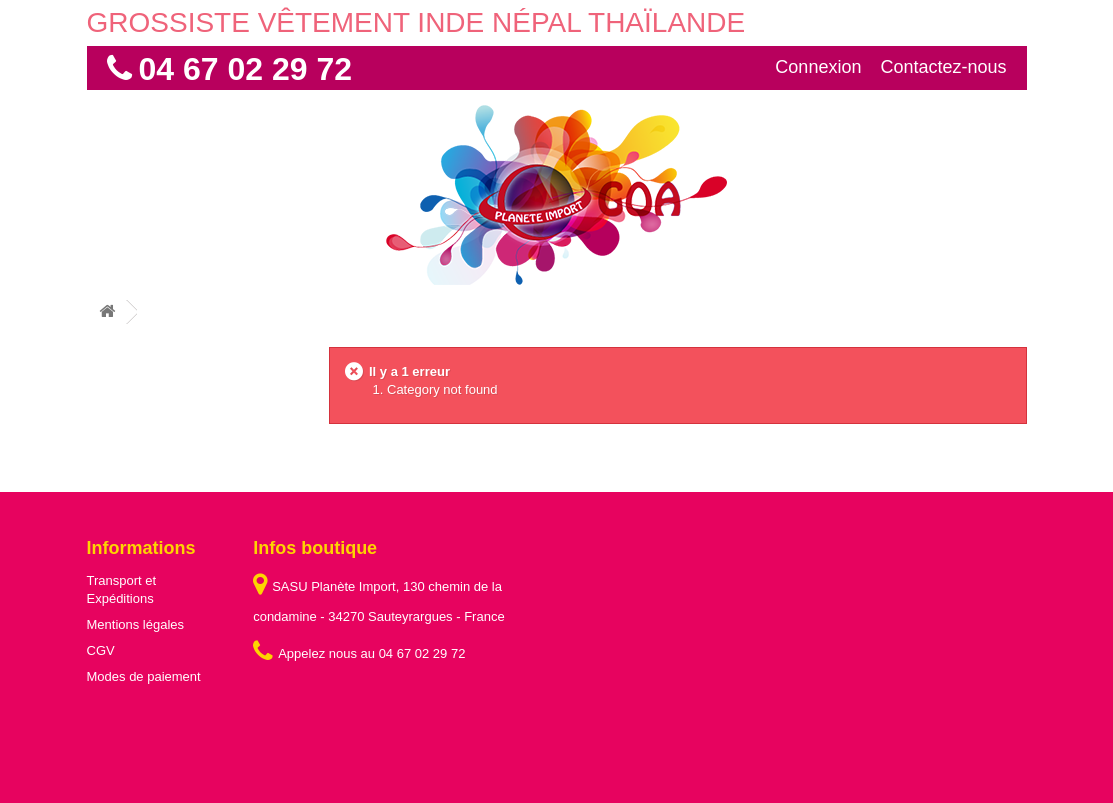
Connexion (818, 67)
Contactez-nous (943, 67)
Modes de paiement (144, 676)
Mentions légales (136, 624)
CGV (101, 650)
